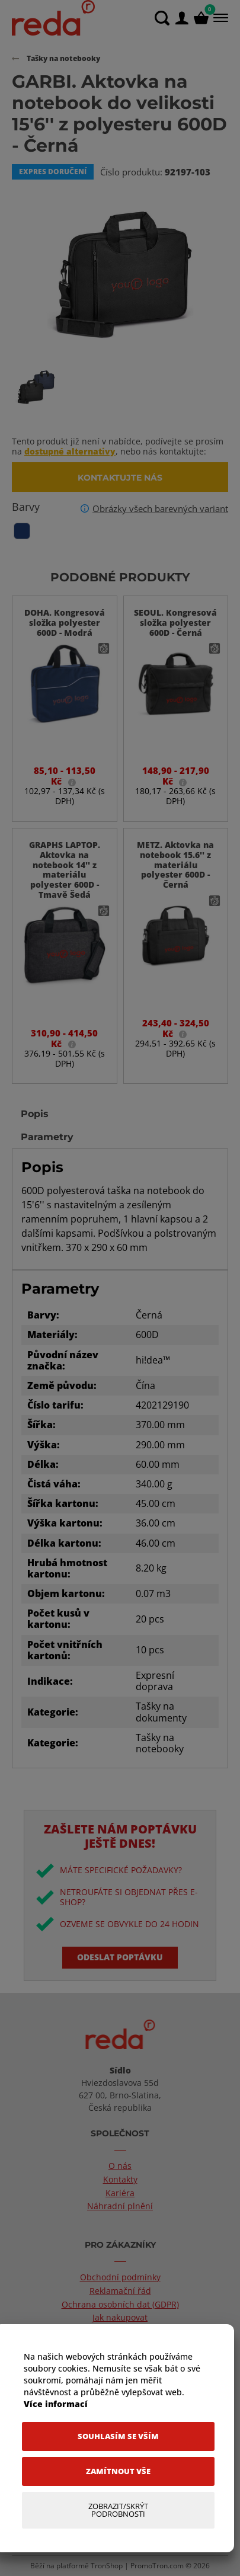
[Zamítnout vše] (118, 2471)
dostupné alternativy (70, 451)
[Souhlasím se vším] (118, 2436)
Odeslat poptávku (120, 1957)
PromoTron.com (157, 2566)
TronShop (107, 2566)
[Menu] (219, 17)
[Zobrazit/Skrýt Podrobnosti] (118, 2510)
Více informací (56, 2403)
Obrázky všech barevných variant (160, 508)
